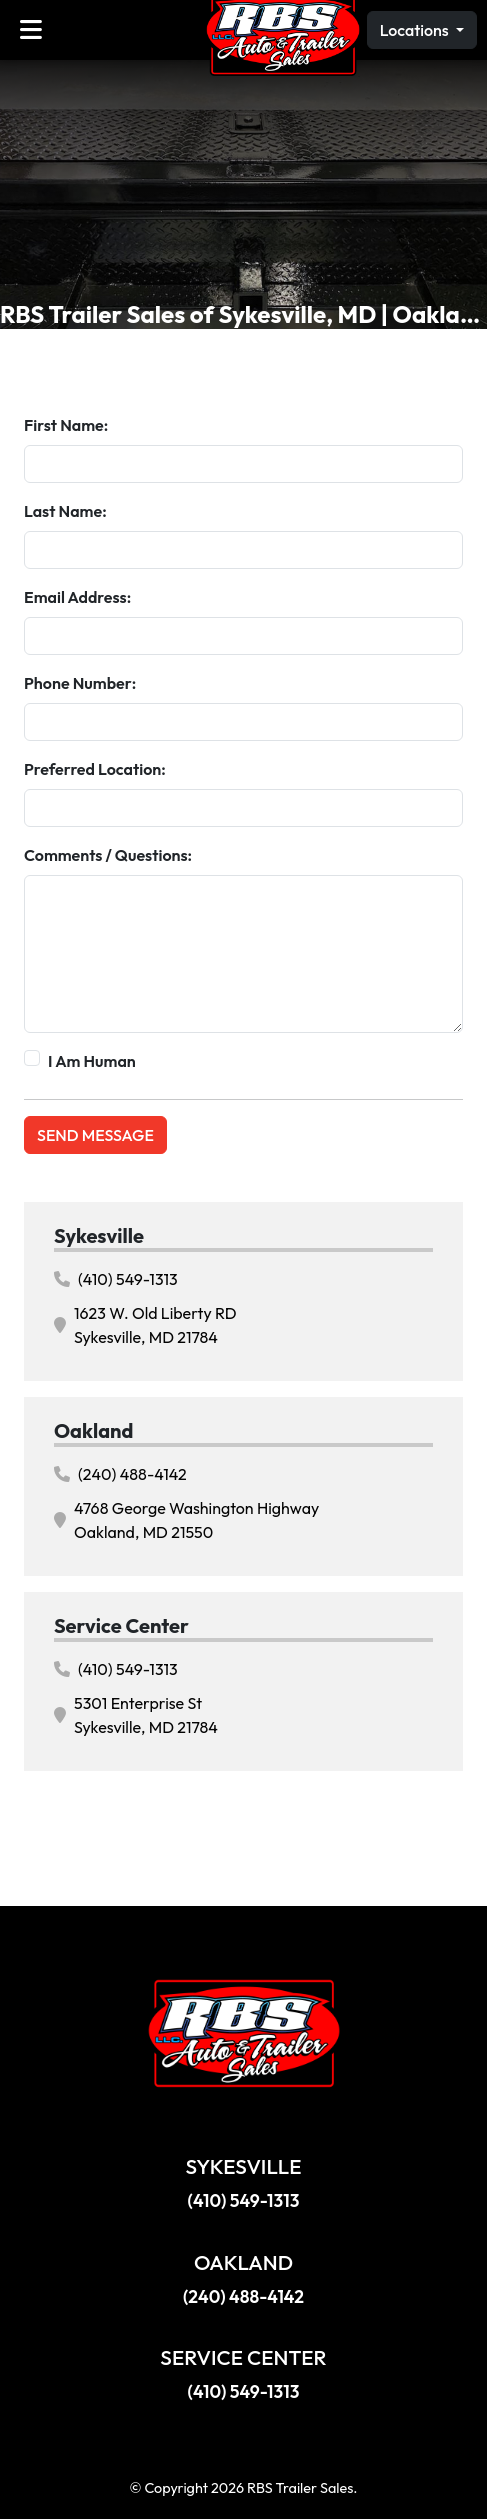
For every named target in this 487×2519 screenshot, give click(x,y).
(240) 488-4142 (120, 1474)
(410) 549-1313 (116, 1279)
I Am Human (92, 1061)
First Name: (66, 425)
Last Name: (65, 511)
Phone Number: (80, 683)
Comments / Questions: (108, 855)
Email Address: (77, 597)
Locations (416, 30)
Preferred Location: (95, 769)
